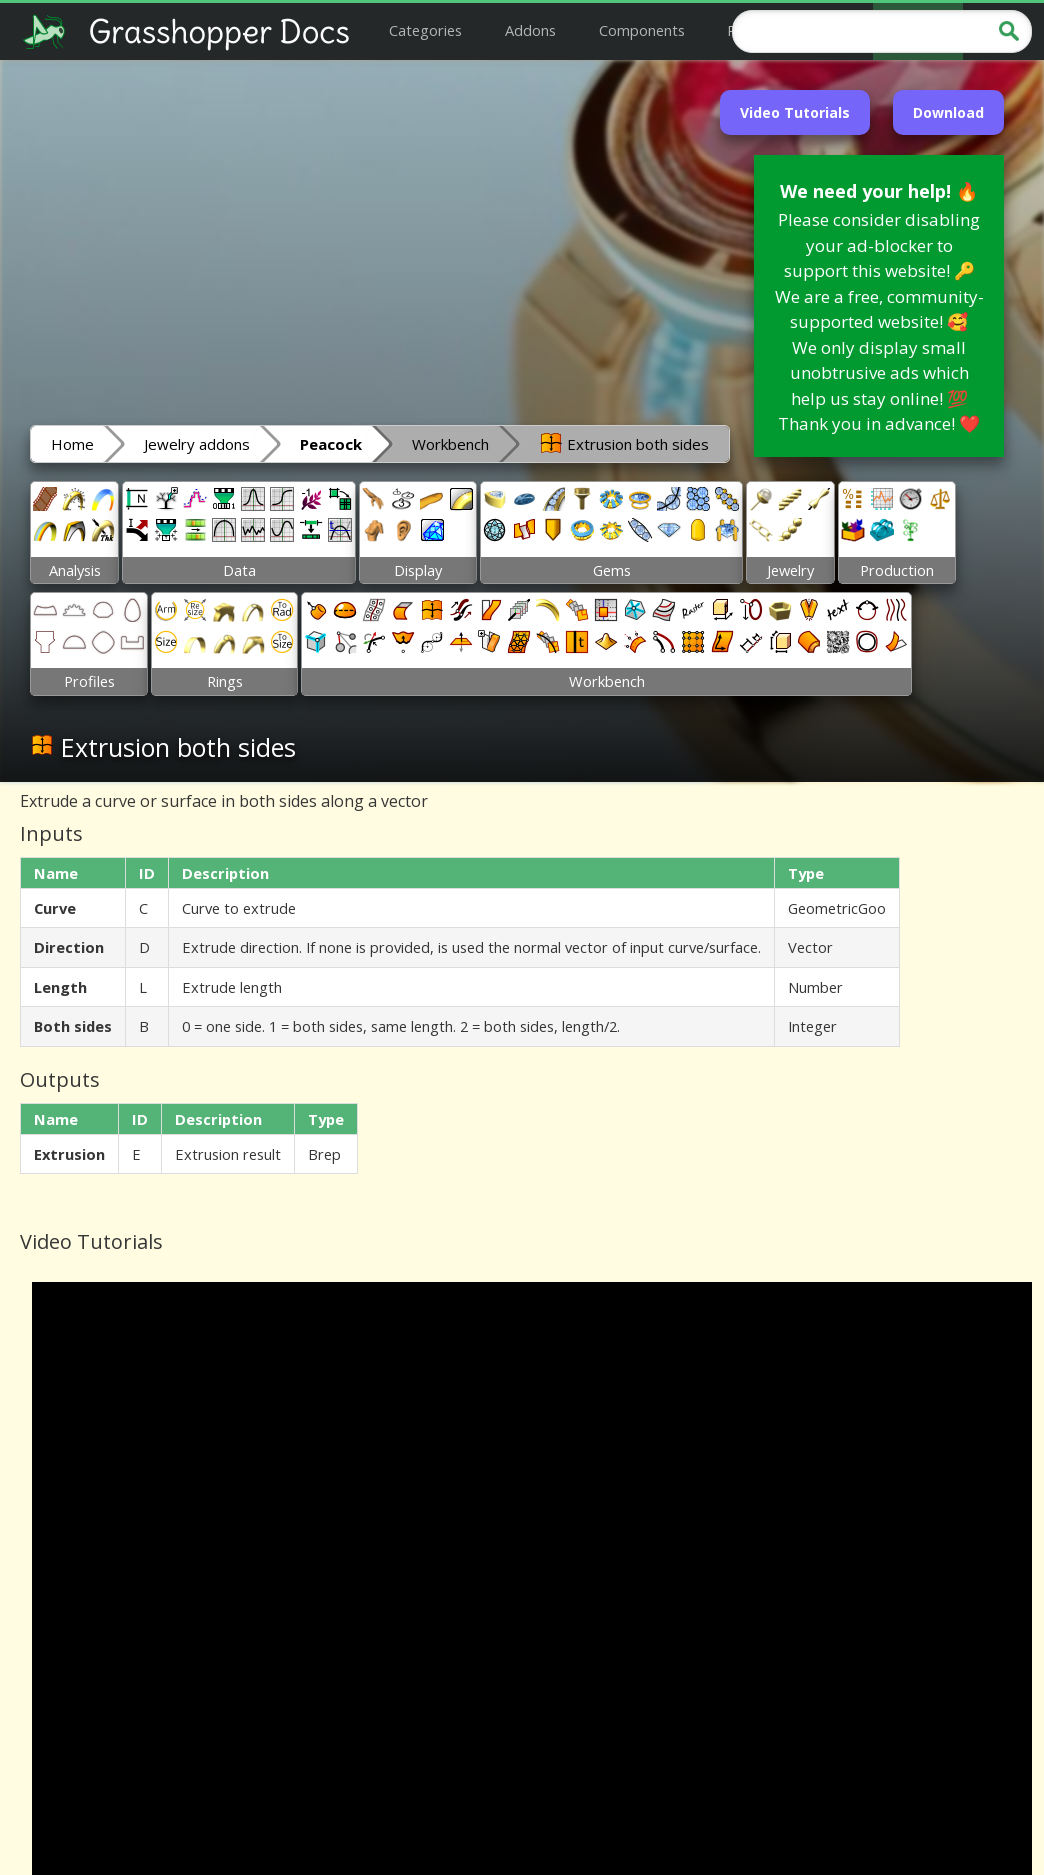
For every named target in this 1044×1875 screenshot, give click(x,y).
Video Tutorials (795, 112)
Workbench (450, 444)
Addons (530, 30)
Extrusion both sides (624, 443)
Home (72, 444)
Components (642, 30)
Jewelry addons (197, 444)
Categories (425, 30)
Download (948, 112)
